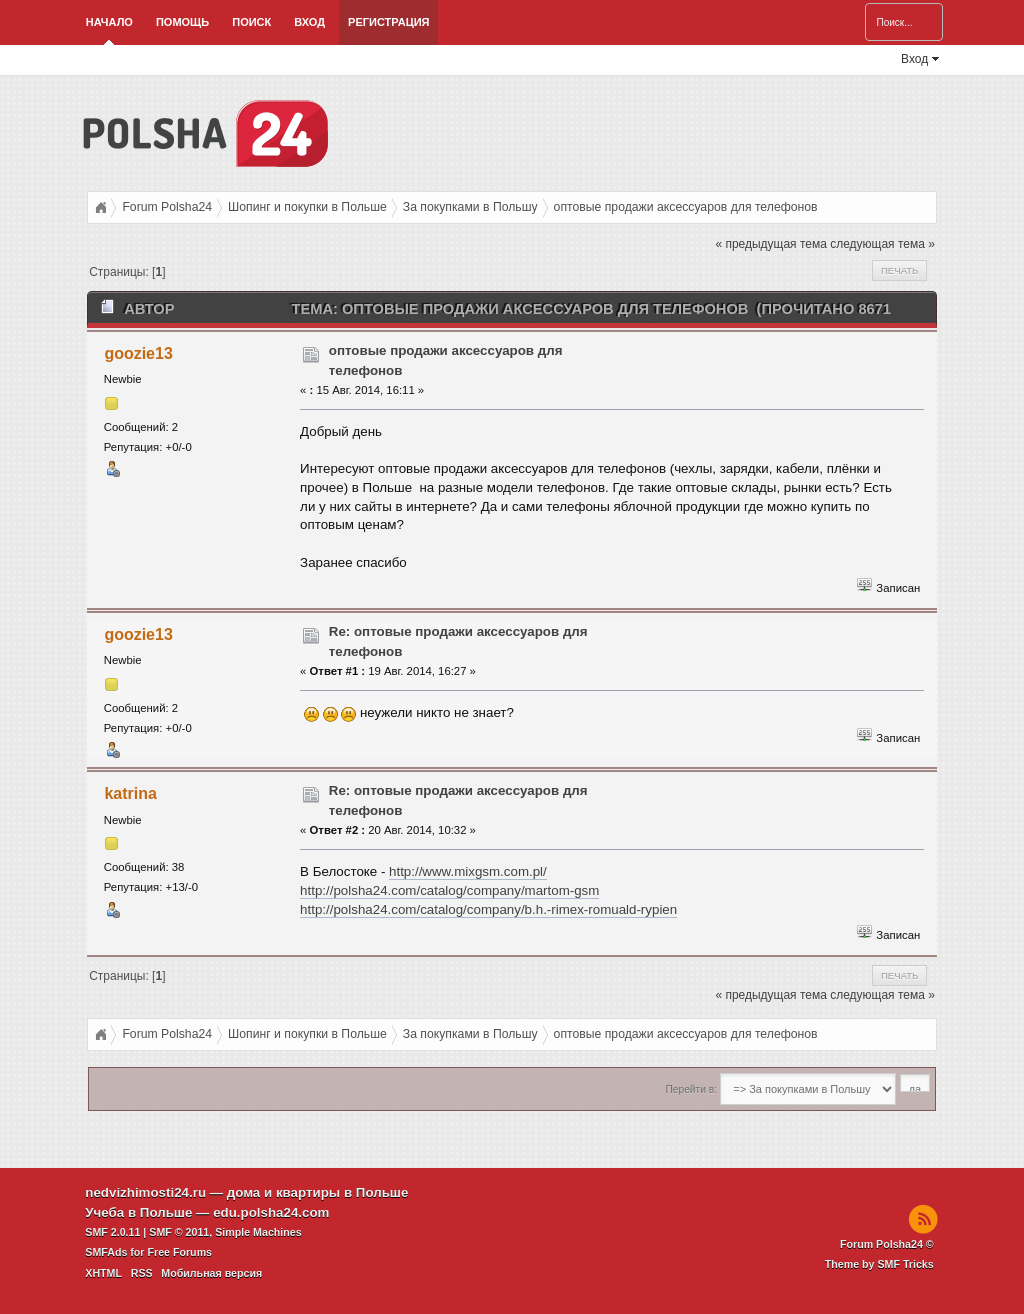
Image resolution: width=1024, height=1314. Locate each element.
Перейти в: (691, 1089)
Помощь (182, 22)
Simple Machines (258, 1232)
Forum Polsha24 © (887, 1244)
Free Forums (179, 1252)
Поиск (251, 22)
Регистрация (388, 22)
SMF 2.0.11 (112, 1232)
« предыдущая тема (770, 244)
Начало (109, 22)
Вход (309, 22)
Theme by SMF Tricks (879, 1264)
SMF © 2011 (179, 1232)
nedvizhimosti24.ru (145, 1192)
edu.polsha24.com (271, 1212)
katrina (130, 793)
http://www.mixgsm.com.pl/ (468, 871)
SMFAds (106, 1252)
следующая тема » (882, 244)
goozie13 (138, 353)
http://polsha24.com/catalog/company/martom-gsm (449, 890)
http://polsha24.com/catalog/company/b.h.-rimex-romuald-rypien (488, 909)
